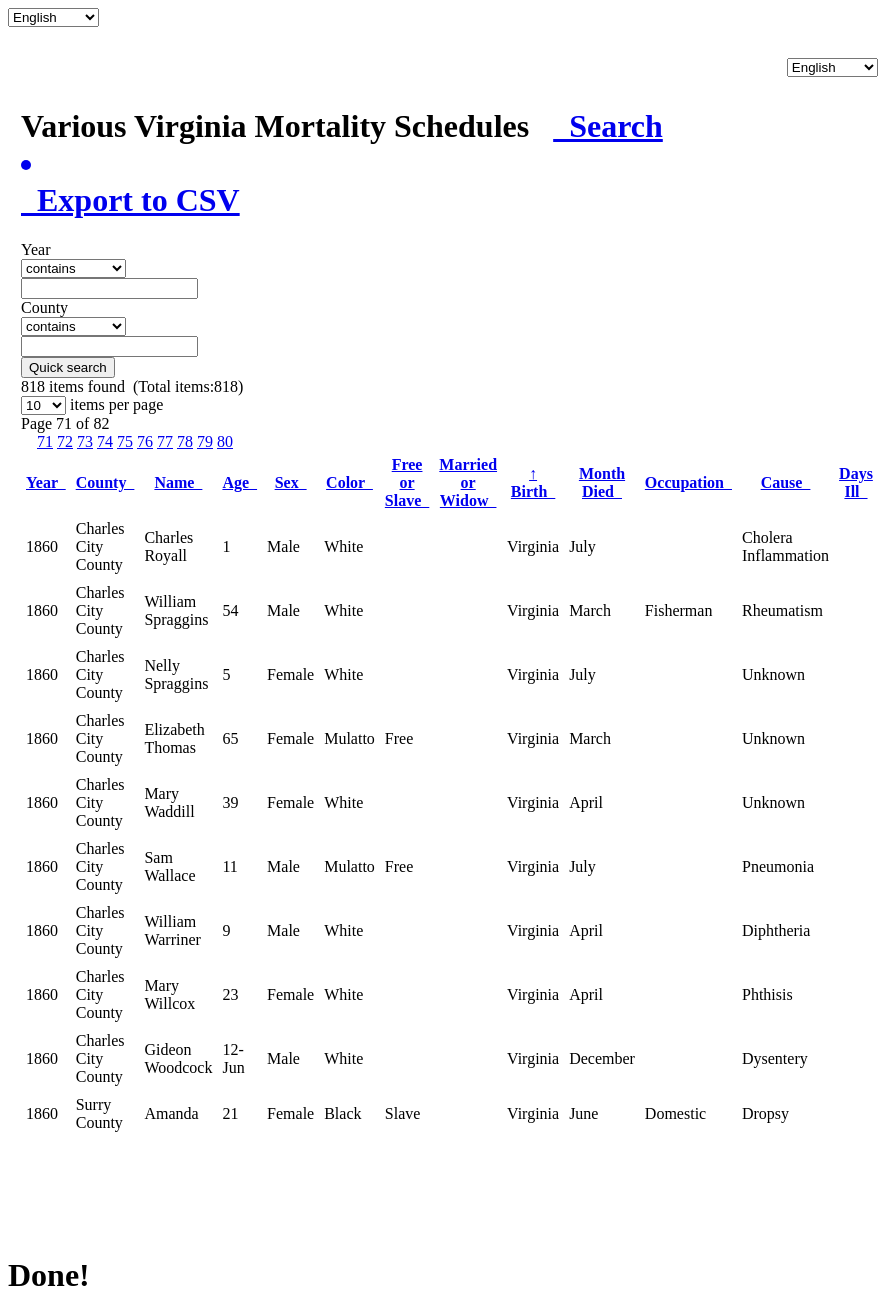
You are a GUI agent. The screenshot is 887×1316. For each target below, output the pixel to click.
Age (239, 482)
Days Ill (856, 482)
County (105, 482)
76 (145, 441)
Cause (786, 482)
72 (65, 441)
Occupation (688, 482)
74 (105, 441)
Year (46, 482)
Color (349, 482)
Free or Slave (407, 482)
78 (185, 441)
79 (205, 441)
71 (45, 441)
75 (125, 441)
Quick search (68, 367)
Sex (291, 482)
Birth (533, 482)
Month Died (602, 482)
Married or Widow (468, 482)
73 (85, 441)
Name (178, 482)
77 (165, 441)
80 (225, 441)
